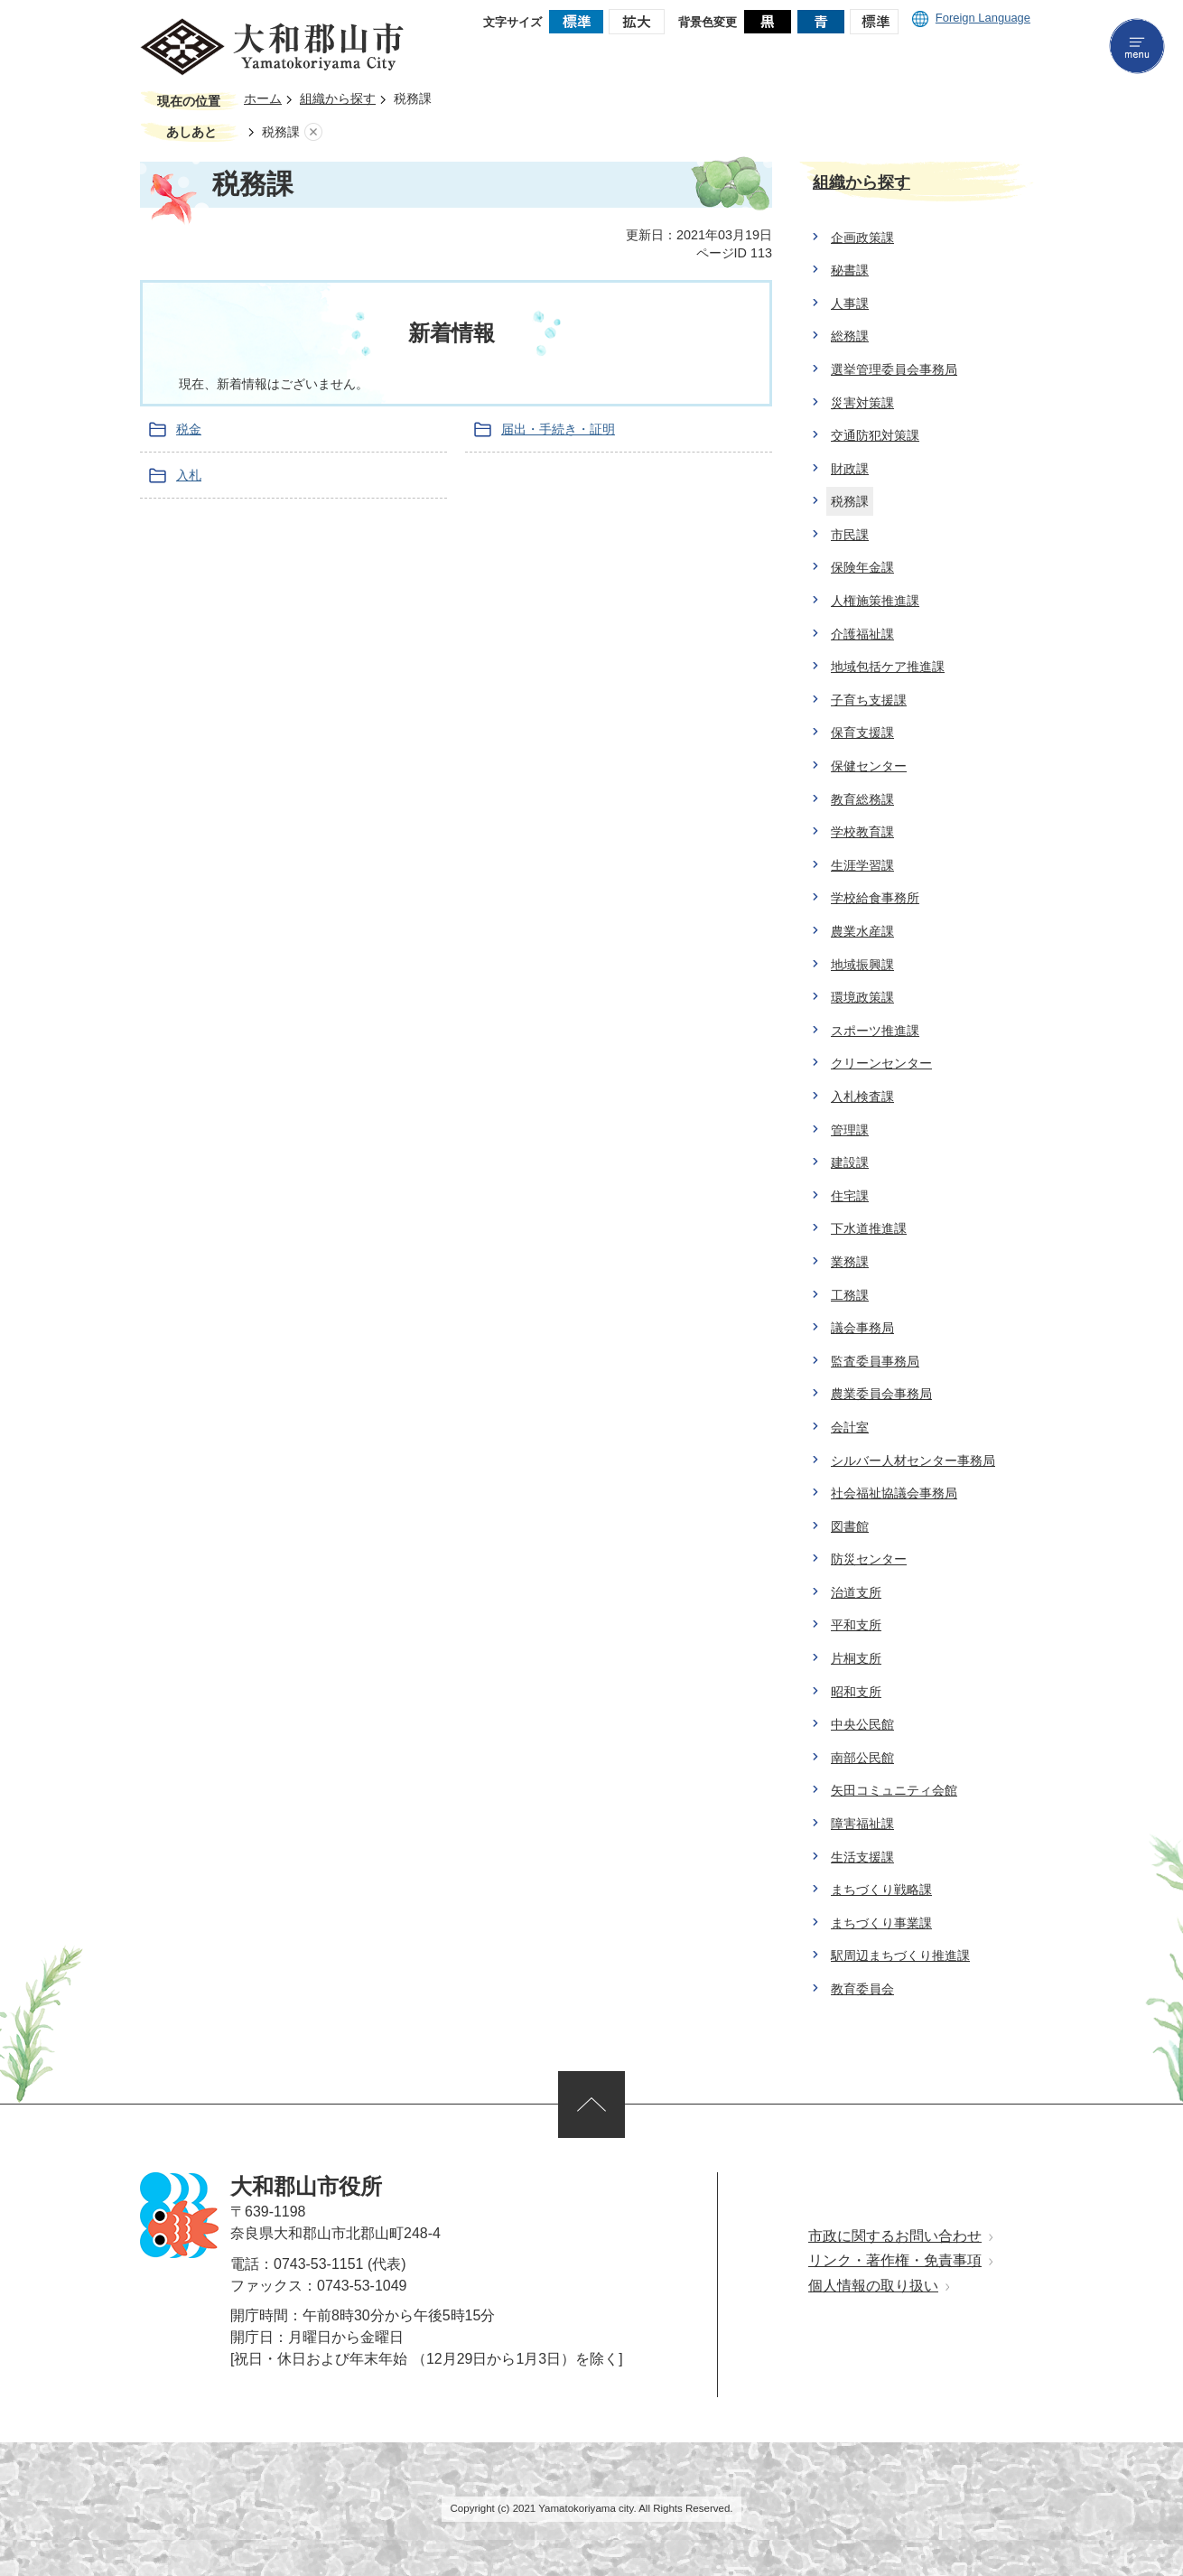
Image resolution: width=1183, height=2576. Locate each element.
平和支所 (856, 1625)
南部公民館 (862, 1757)
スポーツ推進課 (875, 1030)
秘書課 (850, 270)
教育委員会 (862, 1989)
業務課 (850, 1262)
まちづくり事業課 (881, 1923)
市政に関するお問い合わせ (895, 2236)
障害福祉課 (862, 1823)
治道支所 (856, 1592)
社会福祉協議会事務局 (894, 1493)
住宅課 (850, 1196)
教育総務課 (862, 799)
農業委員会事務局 (881, 1393)
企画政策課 (862, 237)
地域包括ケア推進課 (888, 666)
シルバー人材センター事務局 (913, 1460)
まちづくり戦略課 (881, 1889)
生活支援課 (862, 1857)
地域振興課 (862, 964)
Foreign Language (971, 17)
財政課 (850, 469)
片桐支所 (856, 1658)
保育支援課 (862, 732)
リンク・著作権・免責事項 (895, 2260)
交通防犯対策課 (875, 435)
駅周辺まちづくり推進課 (900, 1955)
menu (1137, 46)
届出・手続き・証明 (558, 429)
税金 (188, 429)
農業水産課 (862, 931)
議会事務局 (862, 1328)
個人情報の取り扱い (873, 2285)
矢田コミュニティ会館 (894, 1790)
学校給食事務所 (875, 898)
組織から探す (338, 99)
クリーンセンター (881, 1063)
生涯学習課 (862, 865)
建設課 (850, 1162)
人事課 (850, 303)
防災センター (869, 1559)
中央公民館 (862, 1724)
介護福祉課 (862, 634)
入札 (188, 475)
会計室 (850, 1427)
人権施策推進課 (875, 600)
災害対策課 (862, 403)
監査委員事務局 (875, 1361)
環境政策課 (862, 997)
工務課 (850, 1295)
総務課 (850, 336)
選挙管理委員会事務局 (894, 369)
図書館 (850, 1526)
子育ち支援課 (869, 700)
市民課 (850, 534)
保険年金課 (862, 567)
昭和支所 (856, 1692)
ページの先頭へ (591, 2104)
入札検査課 (862, 1096)
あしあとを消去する (313, 132)
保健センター (869, 766)
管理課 (850, 1130)
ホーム (263, 99)
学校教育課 (862, 832)
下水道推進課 (869, 1228)
